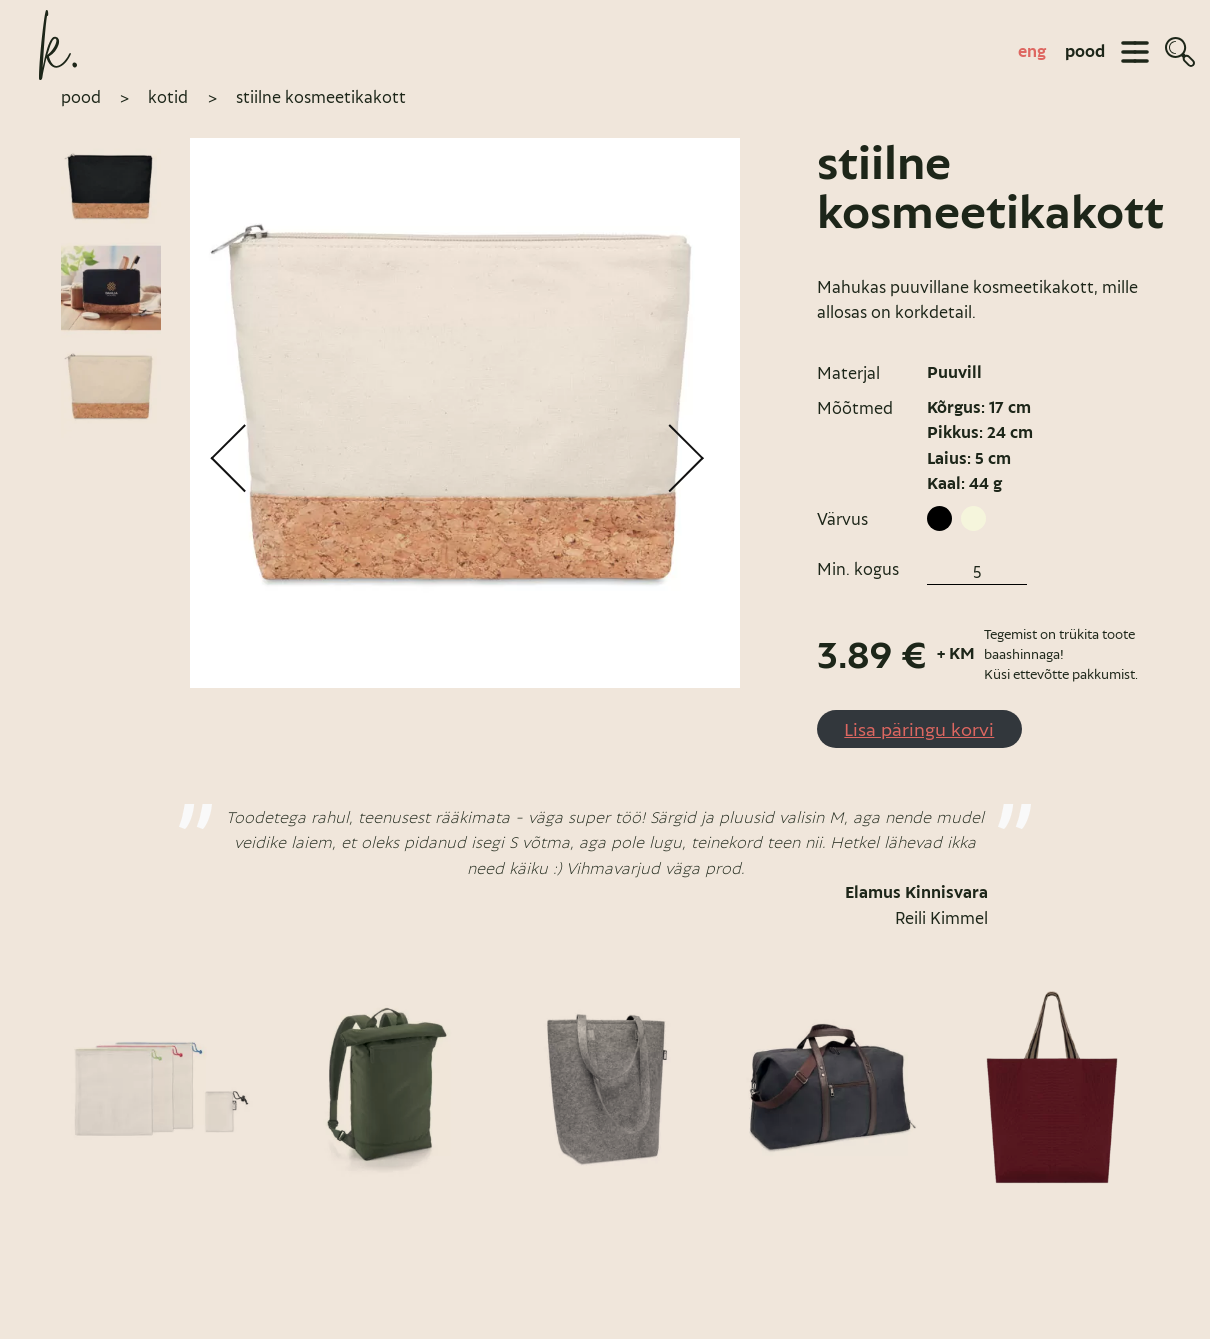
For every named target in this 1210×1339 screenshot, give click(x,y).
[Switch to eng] (1031, 51)
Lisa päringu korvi (919, 729)
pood (1085, 51)
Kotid (168, 96)
